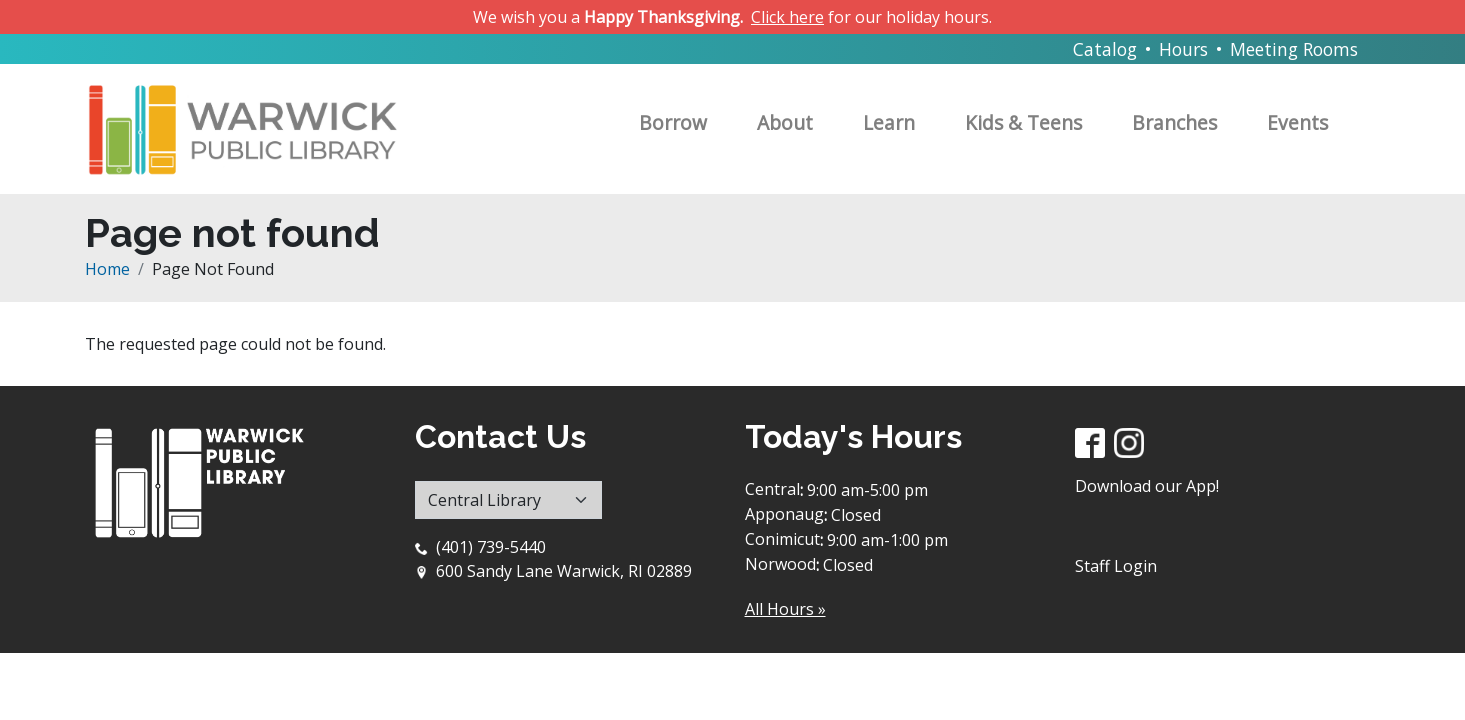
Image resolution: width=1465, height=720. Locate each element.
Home (107, 269)
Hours (1183, 49)
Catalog (1105, 49)
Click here (787, 17)
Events (1297, 122)
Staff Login (1116, 566)
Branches (1174, 122)
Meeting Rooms (1294, 49)
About (785, 122)
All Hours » (785, 609)
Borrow (673, 122)
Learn (889, 122)
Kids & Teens (1023, 122)
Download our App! (1147, 486)
